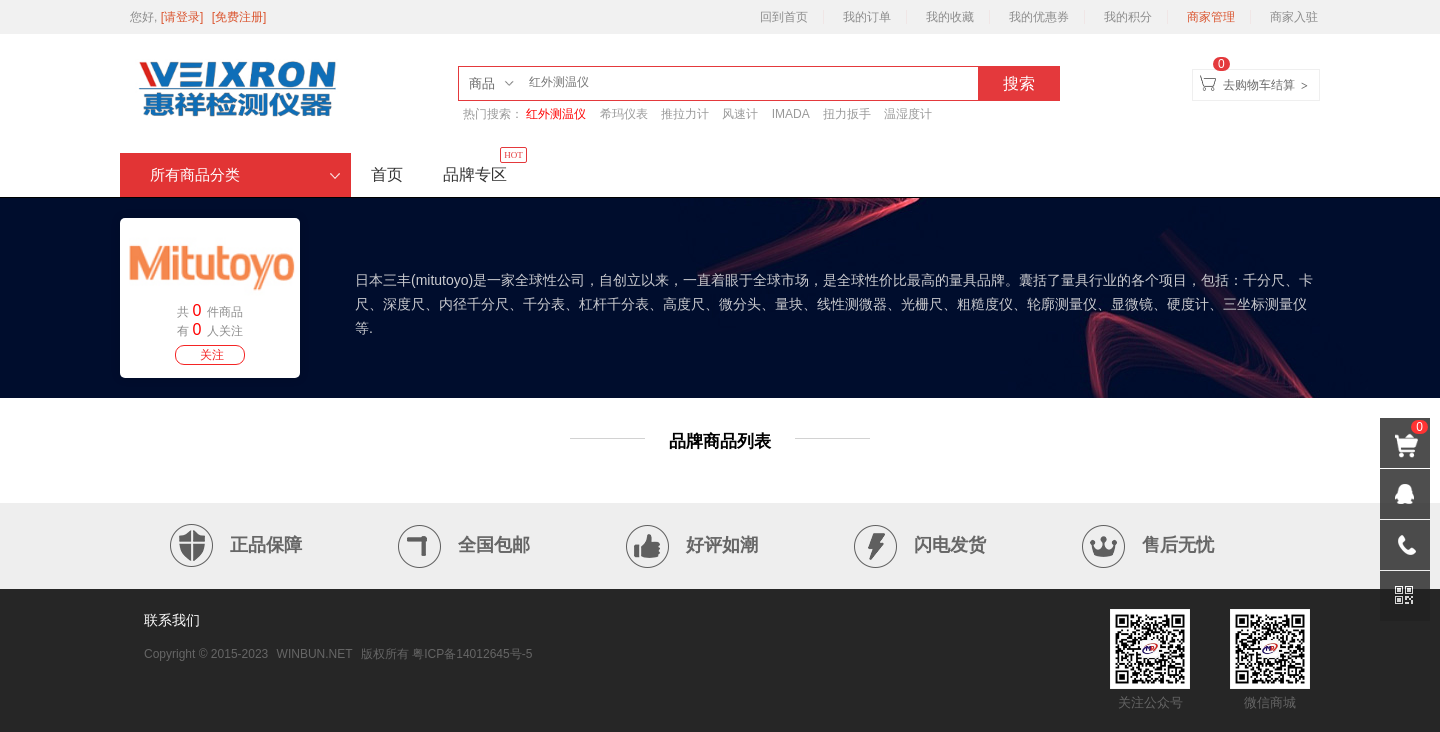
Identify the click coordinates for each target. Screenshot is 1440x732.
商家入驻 (1294, 17)
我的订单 (867, 17)
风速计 (740, 114)
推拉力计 (685, 114)
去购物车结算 (1259, 85)
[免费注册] (239, 17)
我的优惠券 (1039, 17)
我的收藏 (950, 17)
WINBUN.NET (315, 654)
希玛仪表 (624, 114)
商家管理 (1211, 17)
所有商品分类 (245, 175)
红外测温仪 (556, 114)
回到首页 (784, 17)
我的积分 (1128, 17)
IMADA (791, 114)
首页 (387, 174)
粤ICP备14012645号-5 (472, 654)
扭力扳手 (847, 114)
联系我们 (172, 620)
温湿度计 (908, 114)
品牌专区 (485, 168)
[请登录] (184, 17)
